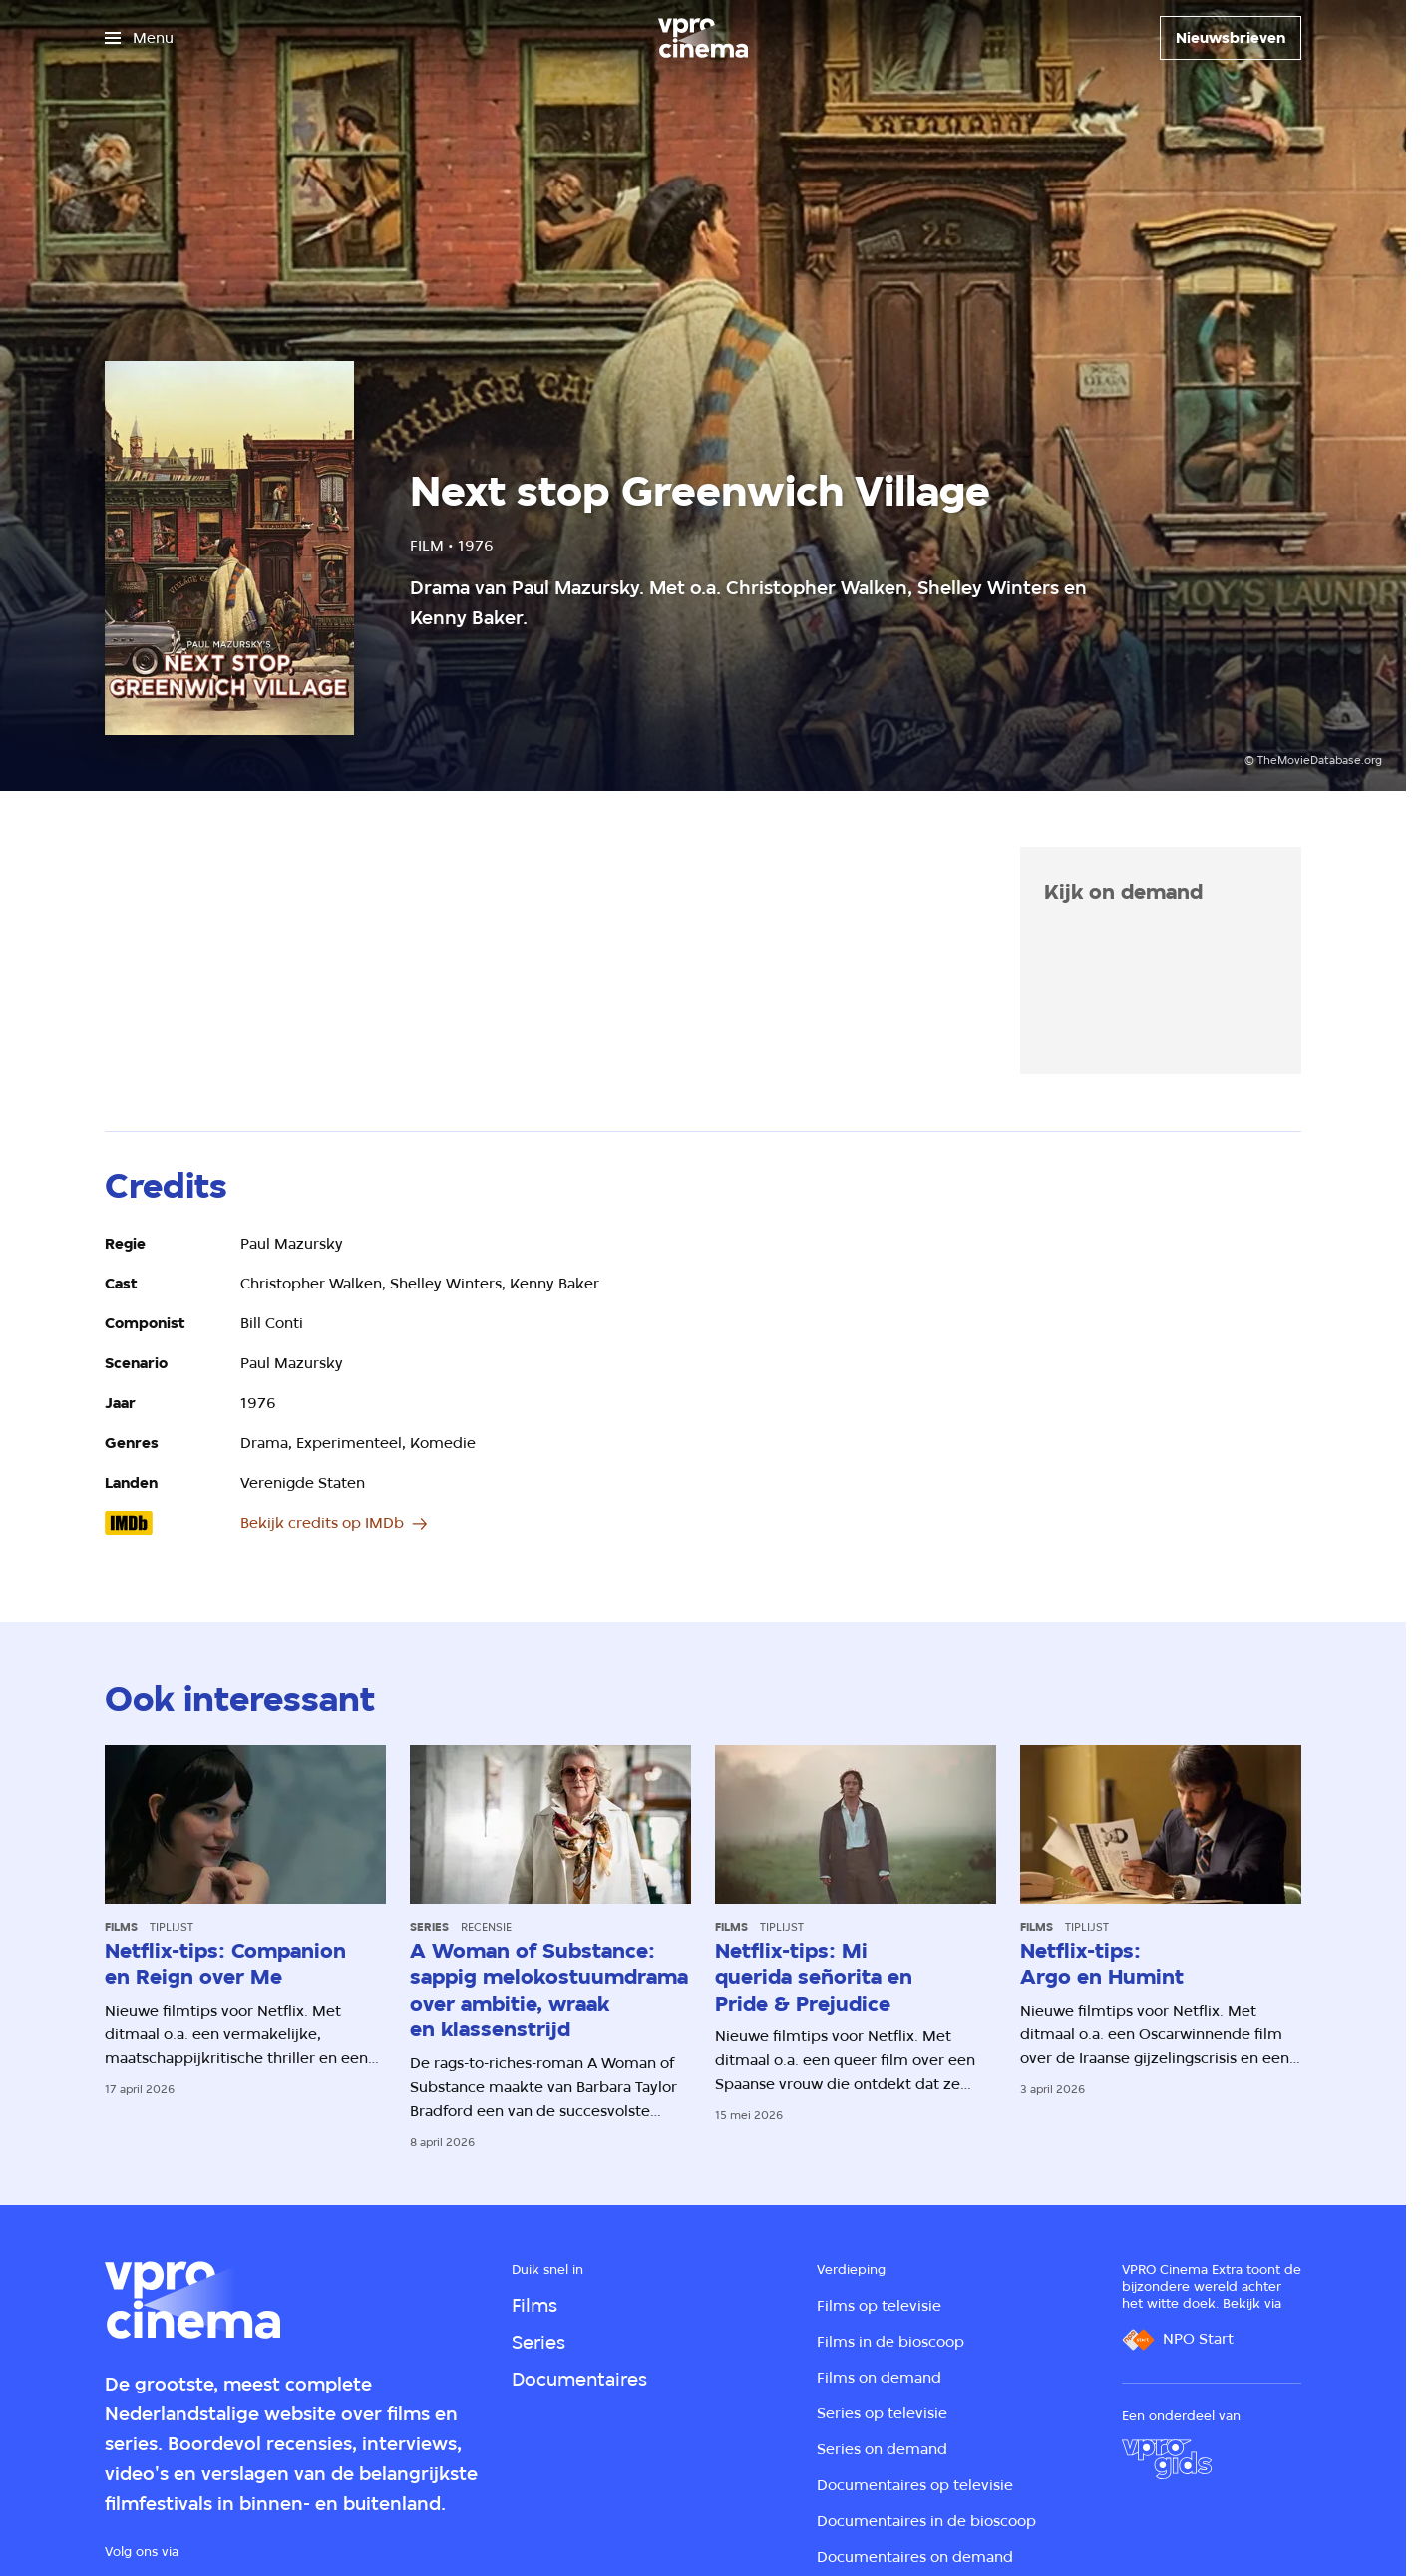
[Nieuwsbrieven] (1230, 38)
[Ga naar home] (703, 38)
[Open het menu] (139, 38)
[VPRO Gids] (1167, 2459)
